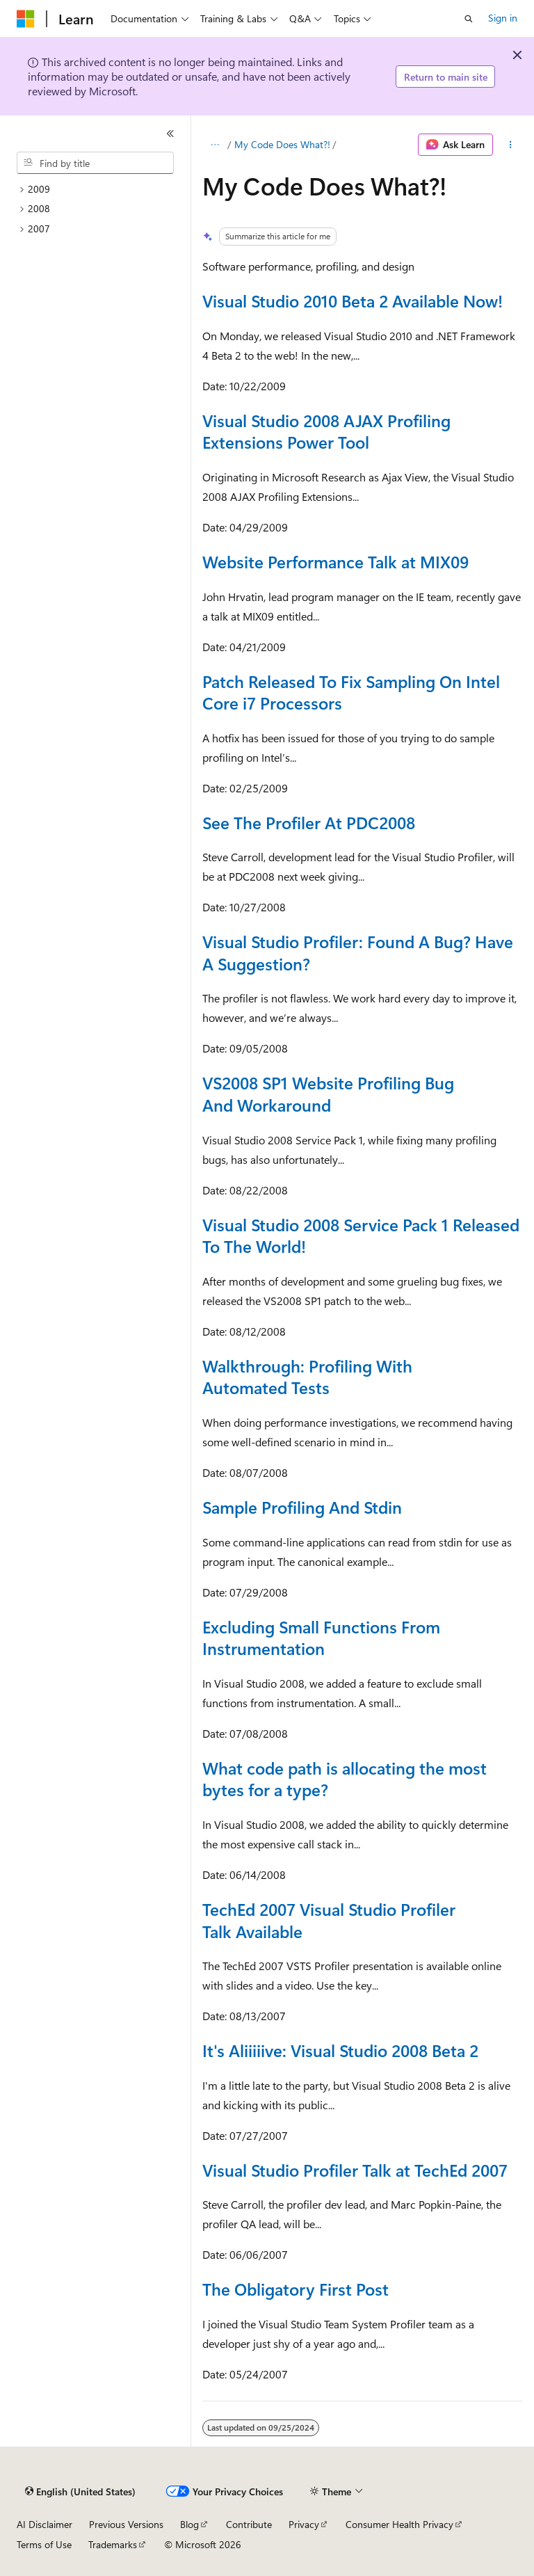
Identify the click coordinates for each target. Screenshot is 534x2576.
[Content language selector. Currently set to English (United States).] (80, 2492)
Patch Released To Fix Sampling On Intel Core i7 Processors (351, 692)
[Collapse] (170, 133)
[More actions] (511, 145)
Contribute (249, 2524)
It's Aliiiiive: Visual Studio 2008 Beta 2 (340, 2050)
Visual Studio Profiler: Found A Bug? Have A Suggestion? (357, 952)
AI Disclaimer (44, 2524)
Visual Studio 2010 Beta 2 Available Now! (352, 300)
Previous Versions (126, 2524)
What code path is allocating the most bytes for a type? (344, 1779)
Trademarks (112, 2544)
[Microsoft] (26, 19)
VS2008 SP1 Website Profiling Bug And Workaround (328, 1093)
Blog (189, 2524)
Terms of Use (44, 2544)
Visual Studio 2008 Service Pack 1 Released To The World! (360, 1235)
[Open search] (469, 18)
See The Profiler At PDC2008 (308, 822)
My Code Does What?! (282, 144)
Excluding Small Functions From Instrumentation (321, 1637)
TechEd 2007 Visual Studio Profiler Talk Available (328, 1920)
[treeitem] (101, 189)
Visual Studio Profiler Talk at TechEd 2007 (355, 2170)
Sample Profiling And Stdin (302, 1507)
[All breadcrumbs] (214, 145)
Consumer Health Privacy (399, 2524)
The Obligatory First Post (295, 2289)
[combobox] (95, 163)
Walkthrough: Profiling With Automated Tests (307, 1376)
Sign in (502, 17)
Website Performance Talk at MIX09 (335, 561)
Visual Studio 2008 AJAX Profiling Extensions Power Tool (326, 431)
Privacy (304, 2524)
